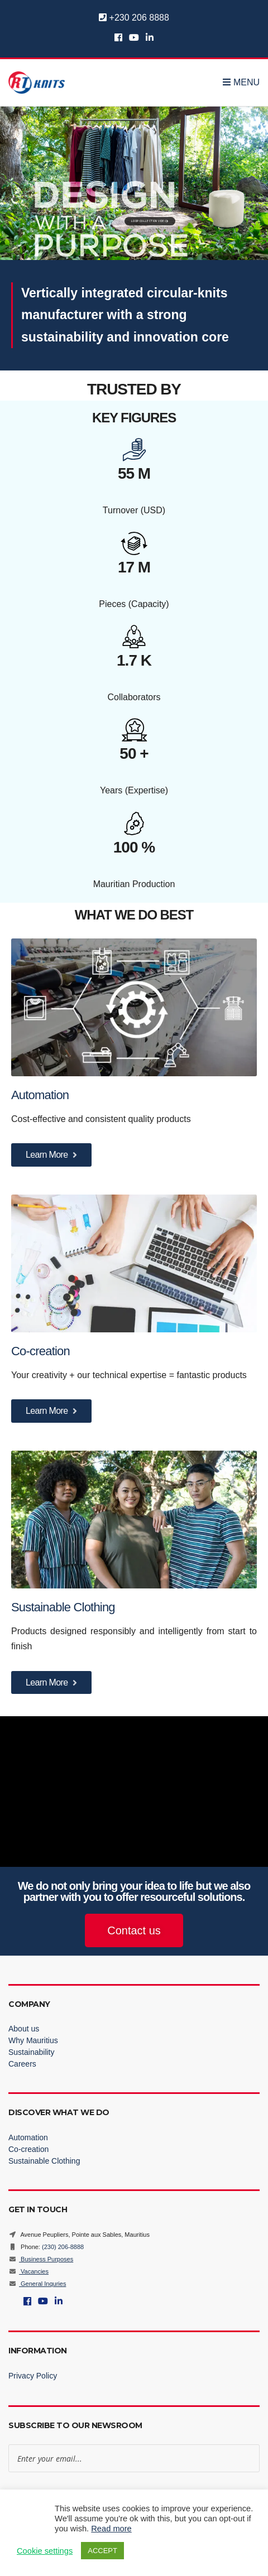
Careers (22, 2063)
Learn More (51, 1154)
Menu (241, 82)
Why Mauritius (33, 2040)
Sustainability (31, 2052)
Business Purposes (40, 2259)
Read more (111, 2528)
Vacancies (28, 2271)
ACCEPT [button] (102, 2550)
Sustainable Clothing (63, 1607)
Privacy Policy (32, 2375)
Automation (41, 1095)
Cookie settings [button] (45, 2550)
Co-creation (42, 1351)
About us (23, 2028)
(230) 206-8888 (63, 2246)
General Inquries (37, 2283)
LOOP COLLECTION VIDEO (150, 221)
